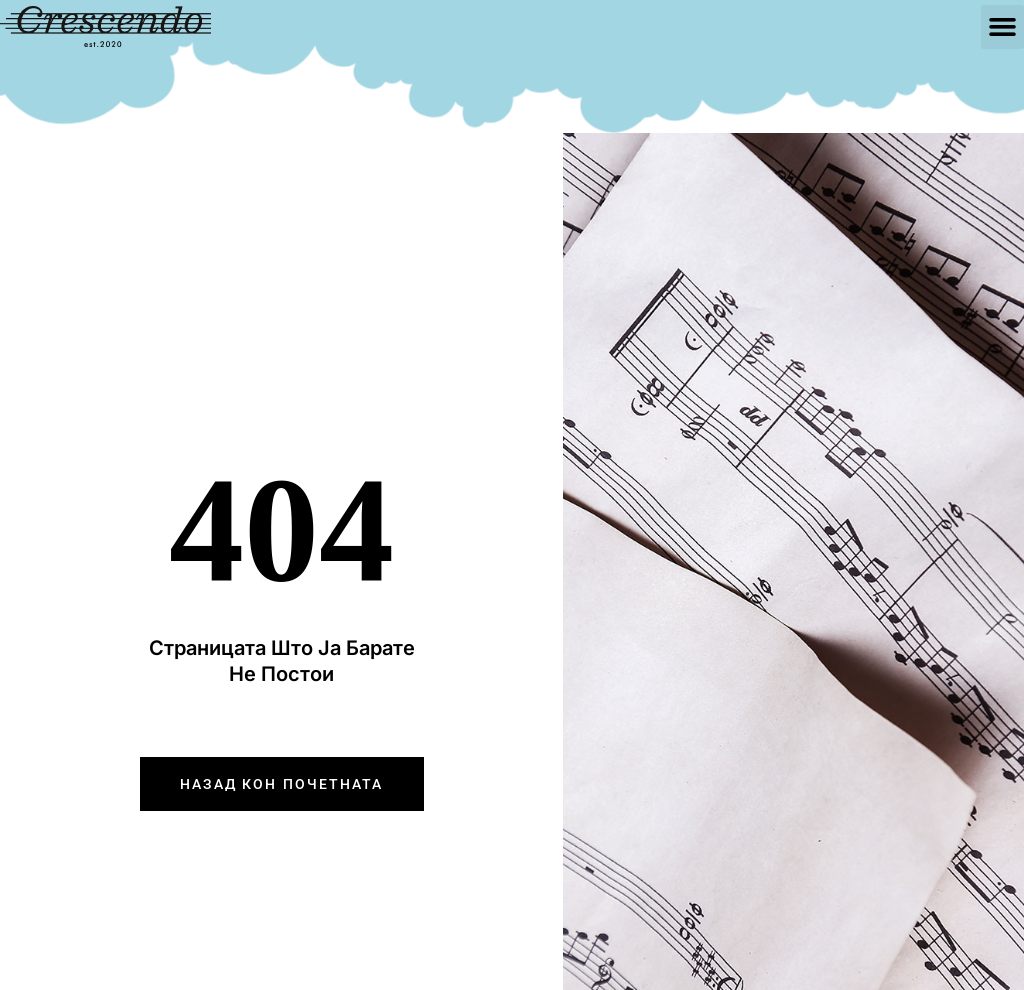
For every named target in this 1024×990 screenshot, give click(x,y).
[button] (1003, 27)
